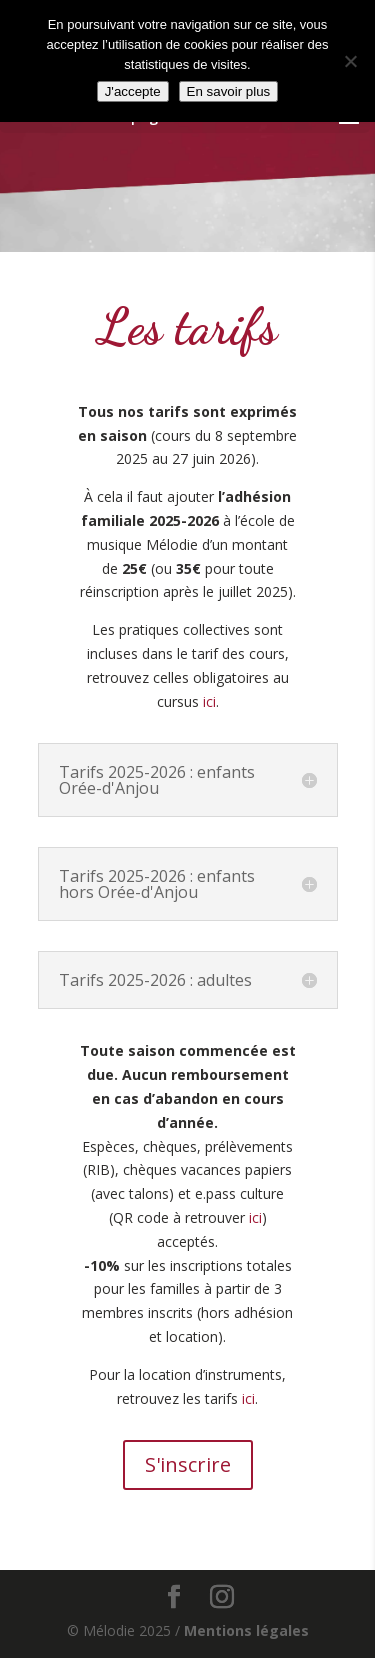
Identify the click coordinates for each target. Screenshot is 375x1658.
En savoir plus (229, 91)
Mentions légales (246, 1630)
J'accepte (133, 91)
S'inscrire (188, 1464)
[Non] (350, 61)
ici (209, 701)
